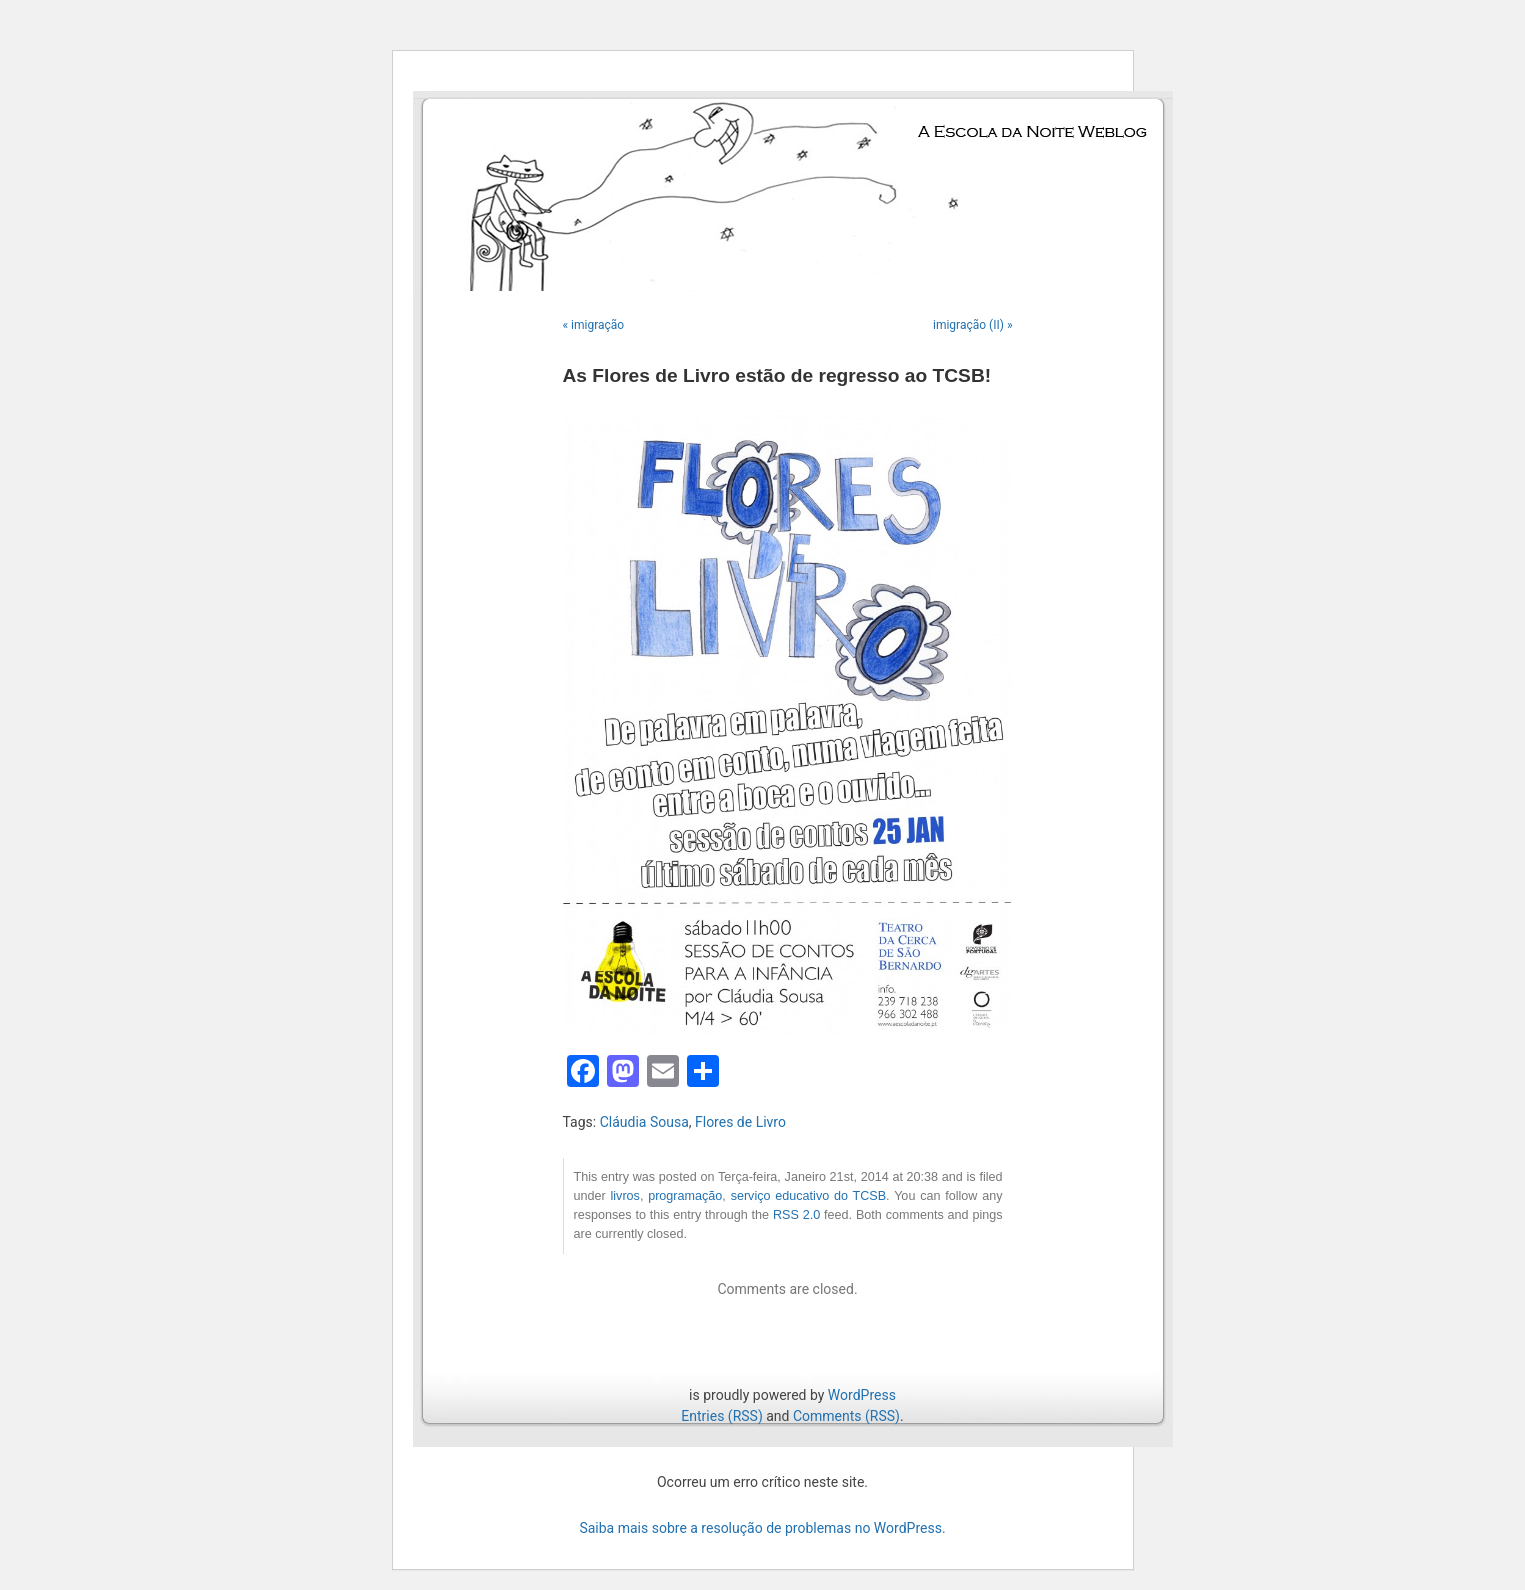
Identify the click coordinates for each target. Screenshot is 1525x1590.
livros (624, 1196)
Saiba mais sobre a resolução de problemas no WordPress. (762, 1528)
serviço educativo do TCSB (808, 1196)
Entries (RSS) (721, 1416)
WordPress (862, 1395)
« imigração (594, 325)
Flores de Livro (740, 1122)
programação (685, 1196)
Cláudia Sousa (644, 1122)
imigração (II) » (973, 325)
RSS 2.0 (796, 1215)
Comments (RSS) (846, 1416)
